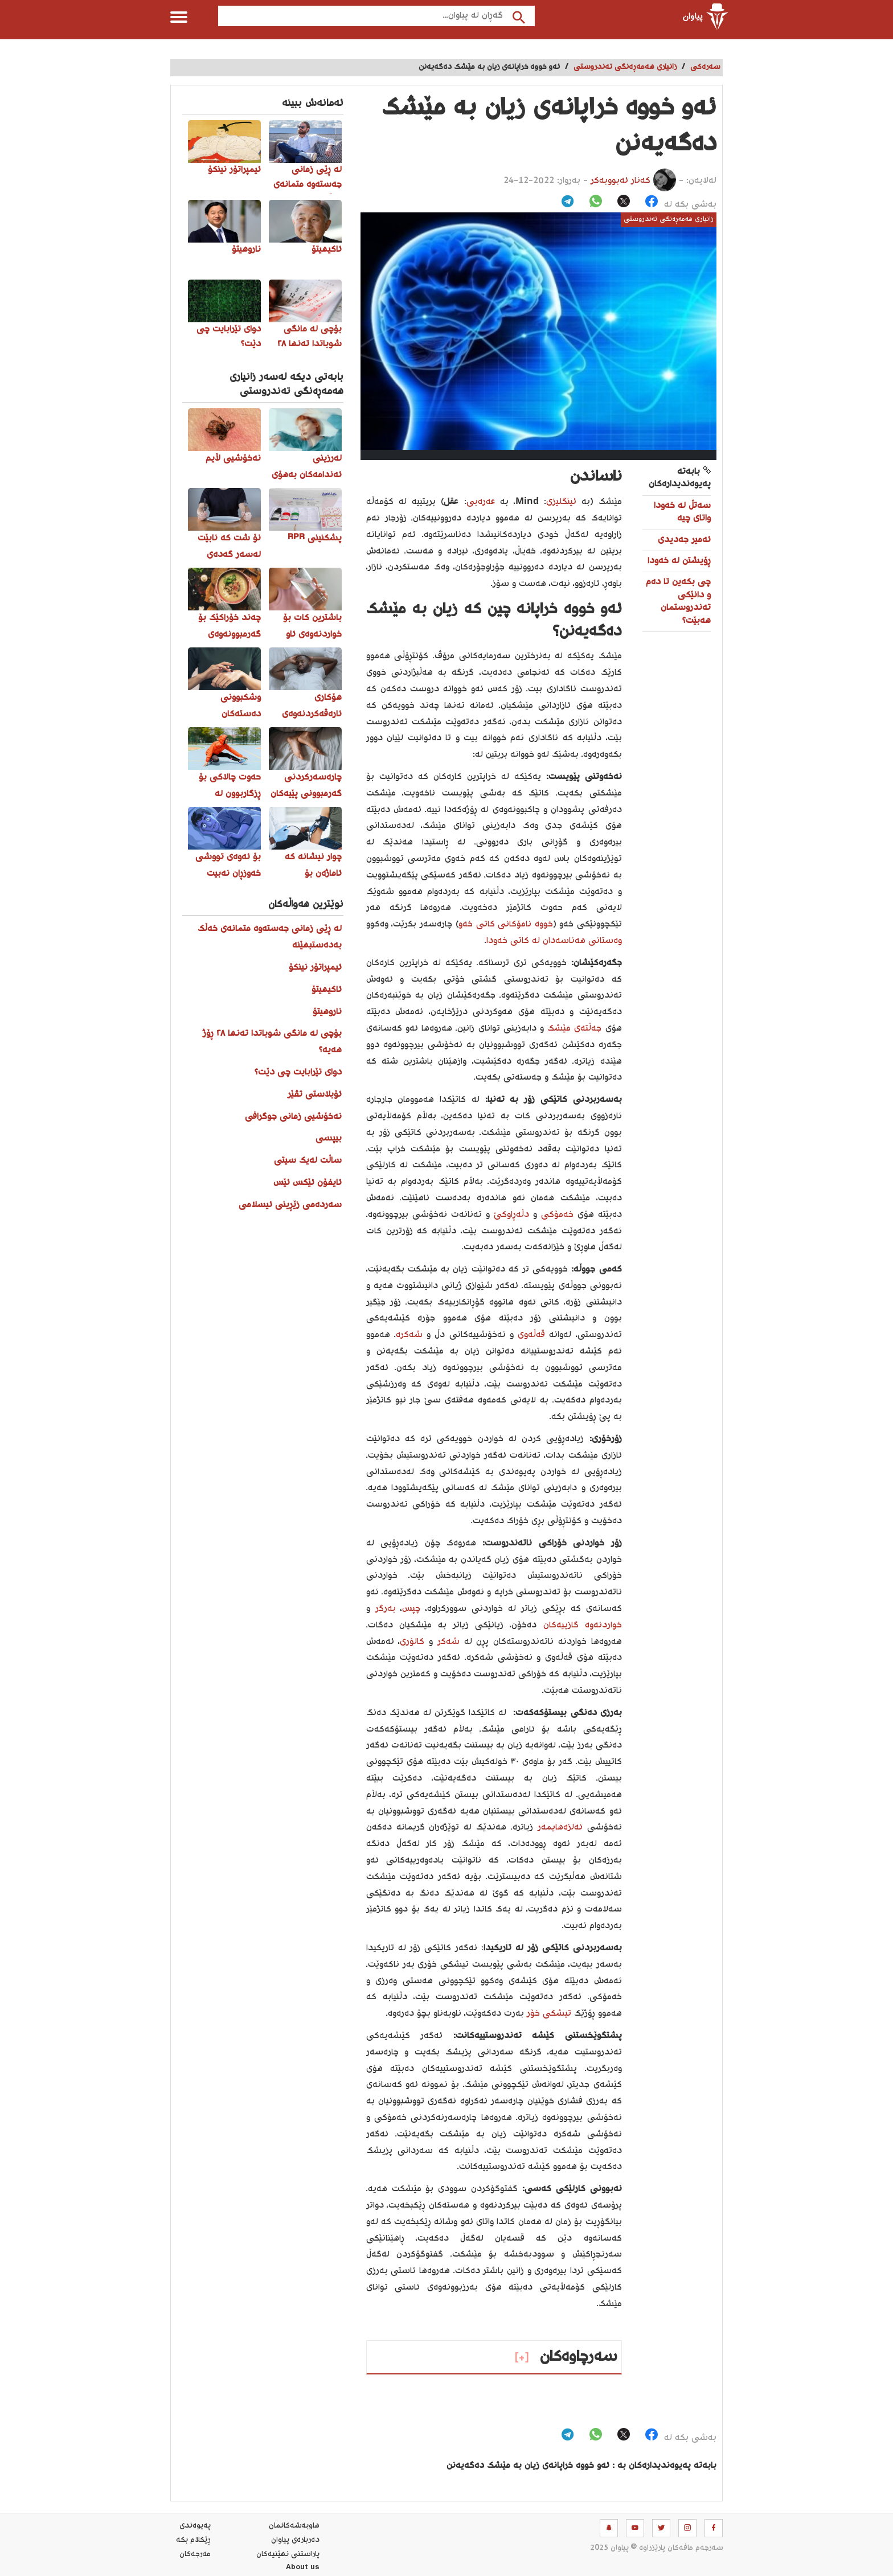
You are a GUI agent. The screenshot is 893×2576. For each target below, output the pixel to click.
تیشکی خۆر (549, 2013)
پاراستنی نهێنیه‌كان (287, 2554)
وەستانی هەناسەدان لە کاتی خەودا (554, 940)
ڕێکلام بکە (193, 2540)
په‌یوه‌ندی (195, 2526)
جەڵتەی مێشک (574, 1028)
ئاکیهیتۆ (327, 989)
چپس (411, 1608)
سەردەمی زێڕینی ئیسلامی (290, 1205)
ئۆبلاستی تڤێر (315, 1094)
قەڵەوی (529, 1335)
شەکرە (409, 1335)
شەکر (446, 1641)
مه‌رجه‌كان (195, 2554)
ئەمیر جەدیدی (684, 540)
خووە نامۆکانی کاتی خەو (505, 924)
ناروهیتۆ (327, 1012)
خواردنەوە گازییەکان (582, 1625)
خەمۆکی (555, 1214)
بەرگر (383, 1608)
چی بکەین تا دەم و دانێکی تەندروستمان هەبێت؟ (678, 601)
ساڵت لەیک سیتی (308, 1160)
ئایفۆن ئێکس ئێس (307, 1182)
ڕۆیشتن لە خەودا (679, 561)
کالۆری (412, 1641)
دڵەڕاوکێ (509, 1214)
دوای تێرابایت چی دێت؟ (298, 1072)
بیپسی (329, 1138)
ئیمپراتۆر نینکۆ (315, 967)
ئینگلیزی (561, 501)
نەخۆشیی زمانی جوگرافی (293, 1116)
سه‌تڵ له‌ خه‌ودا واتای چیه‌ (682, 512)
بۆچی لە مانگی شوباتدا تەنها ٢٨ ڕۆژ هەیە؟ (272, 1042)
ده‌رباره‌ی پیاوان (295, 2540)
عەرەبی (480, 501)
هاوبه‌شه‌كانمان (294, 2526)
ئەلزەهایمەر (558, 1827)
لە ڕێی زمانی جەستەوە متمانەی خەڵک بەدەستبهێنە (270, 937)
